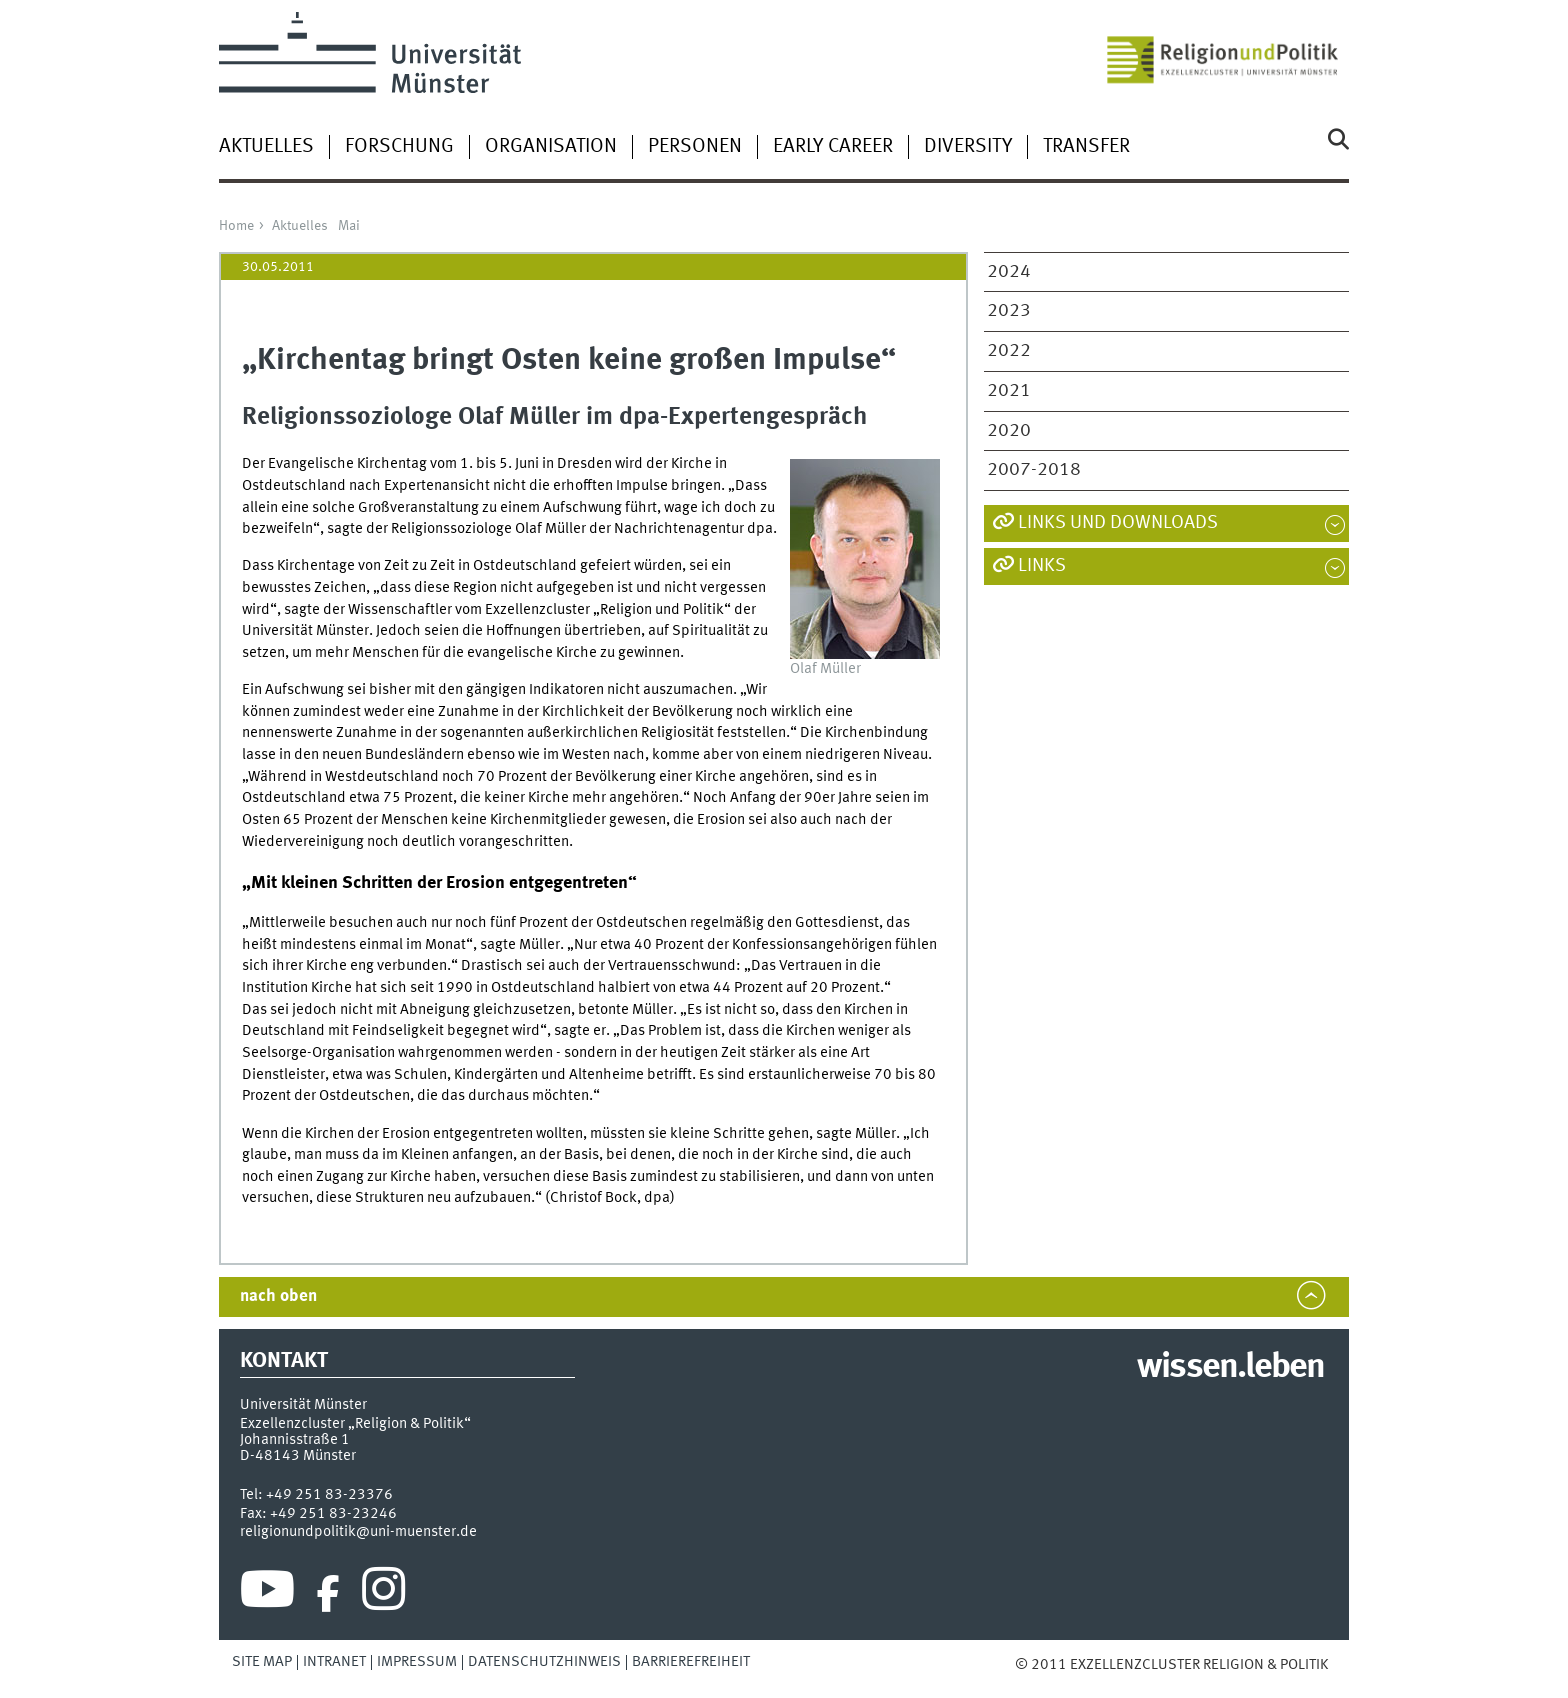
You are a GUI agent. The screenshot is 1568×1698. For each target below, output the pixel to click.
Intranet (334, 1662)
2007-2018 (1034, 470)
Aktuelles (266, 147)
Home (236, 226)
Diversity (968, 147)
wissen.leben (1230, 1368)
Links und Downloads (1118, 523)
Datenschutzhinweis (544, 1662)
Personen (695, 147)
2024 (1009, 272)
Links (1042, 566)
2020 (1009, 431)
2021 (1009, 391)
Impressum (417, 1662)
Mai (349, 226)
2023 (1009, 311)
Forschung (399, 147)
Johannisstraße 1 (295, 1440)
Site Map (262, 1662)
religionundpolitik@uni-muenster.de (358, 1532)
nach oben (278, 1296)
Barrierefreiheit (691, 1662)
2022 (1009, 351)
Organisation (551, 147)
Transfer (1086, 147)
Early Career (833, 147)
